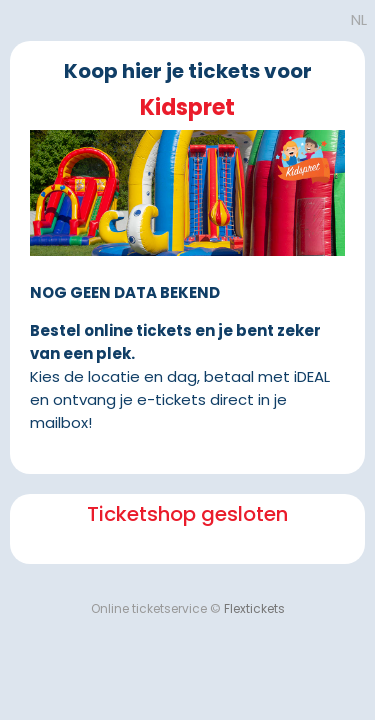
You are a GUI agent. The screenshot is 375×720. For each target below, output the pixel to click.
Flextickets (254, 608)
